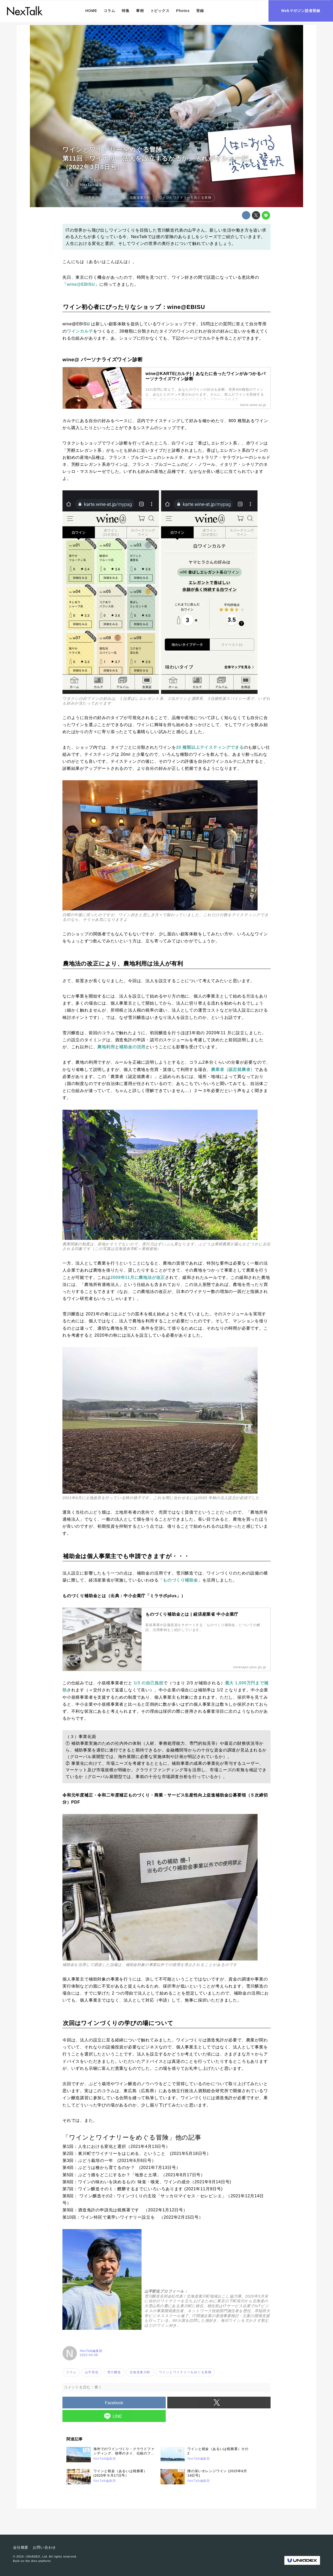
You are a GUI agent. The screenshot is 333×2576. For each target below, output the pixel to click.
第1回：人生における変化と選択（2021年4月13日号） (116, 2146)
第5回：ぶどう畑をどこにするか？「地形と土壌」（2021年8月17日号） (133, 2175)
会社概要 (20, 2547)
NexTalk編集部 (93, 185)
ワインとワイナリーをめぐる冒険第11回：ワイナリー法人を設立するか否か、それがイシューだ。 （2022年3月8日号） (161, 158)
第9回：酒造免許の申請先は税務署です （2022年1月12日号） (125, 2210)
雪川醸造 (166, 230)
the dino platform (38, 2560)
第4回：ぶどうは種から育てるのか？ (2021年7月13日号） (121, 2167)
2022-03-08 (90, 180)
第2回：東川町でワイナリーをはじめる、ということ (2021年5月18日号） (136, 2153)
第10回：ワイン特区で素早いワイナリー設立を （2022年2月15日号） (132, 2217)
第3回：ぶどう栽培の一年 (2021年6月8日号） (109, 2160)
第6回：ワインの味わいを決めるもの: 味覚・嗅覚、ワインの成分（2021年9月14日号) (146, 2182)
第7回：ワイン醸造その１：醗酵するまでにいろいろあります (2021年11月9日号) (142, 2189)
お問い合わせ (44, 2547)
